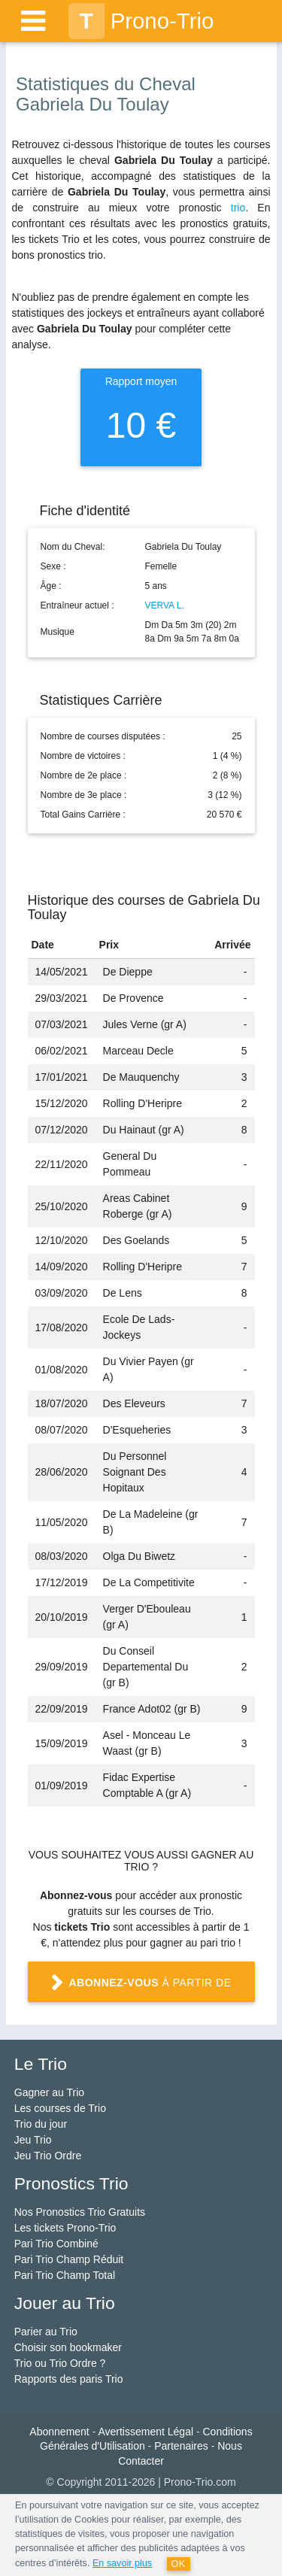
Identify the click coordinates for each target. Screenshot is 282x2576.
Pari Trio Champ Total (64, 2275)
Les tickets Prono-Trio (65, 2228)
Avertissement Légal (145, 2432)
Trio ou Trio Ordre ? (60, 2363)
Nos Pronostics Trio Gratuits (79, 2212)
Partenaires (181, 2446)
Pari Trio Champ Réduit (69, 2259)
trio (238, 208)
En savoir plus (122, 2563)
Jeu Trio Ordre (47, 2156)
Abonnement (59, 2432)
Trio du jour (40, 2124)
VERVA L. (164, 605)
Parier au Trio (45, 2332)
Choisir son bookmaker (68, 2347)
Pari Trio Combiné (56, 2244)
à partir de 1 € (141, 1988)
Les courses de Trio (60, 2108)
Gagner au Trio (49, 2092)
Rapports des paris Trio (68, 2379)
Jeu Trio (33, 2140)
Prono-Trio (141, 21)
